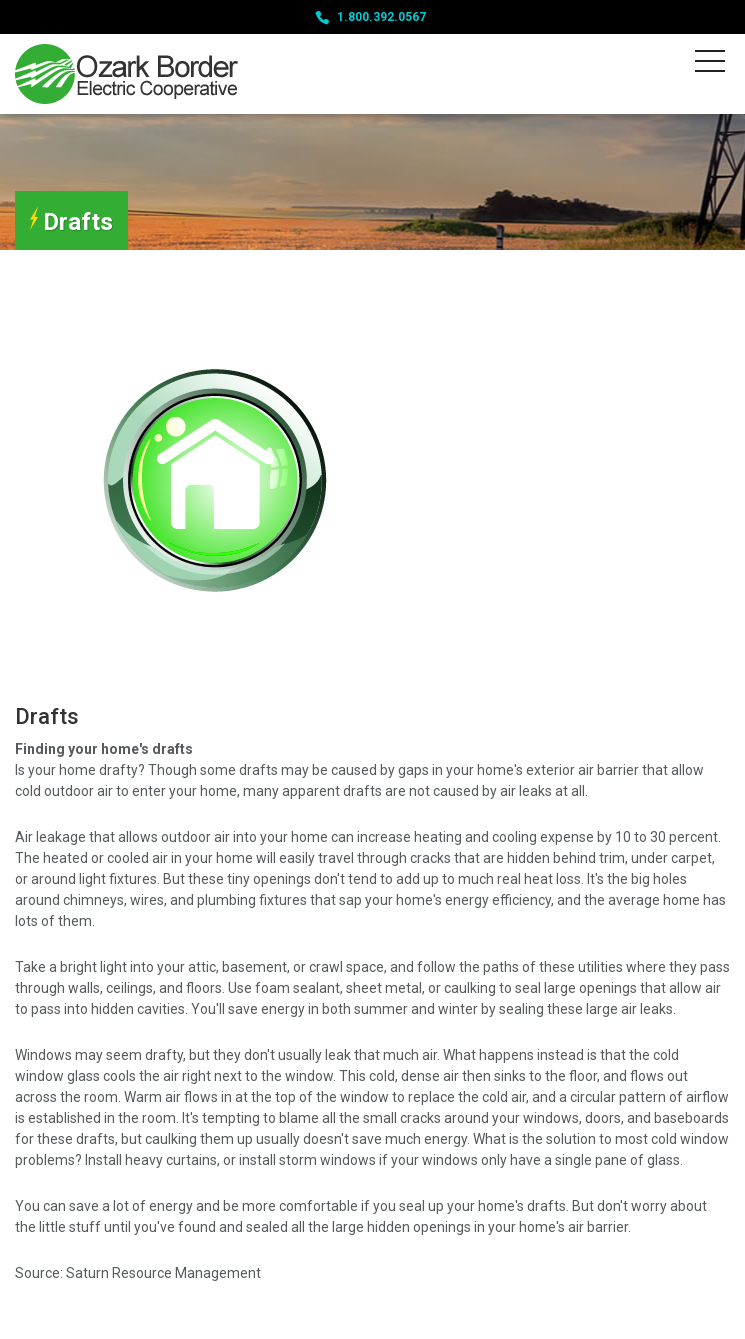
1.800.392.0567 (381, 17)
